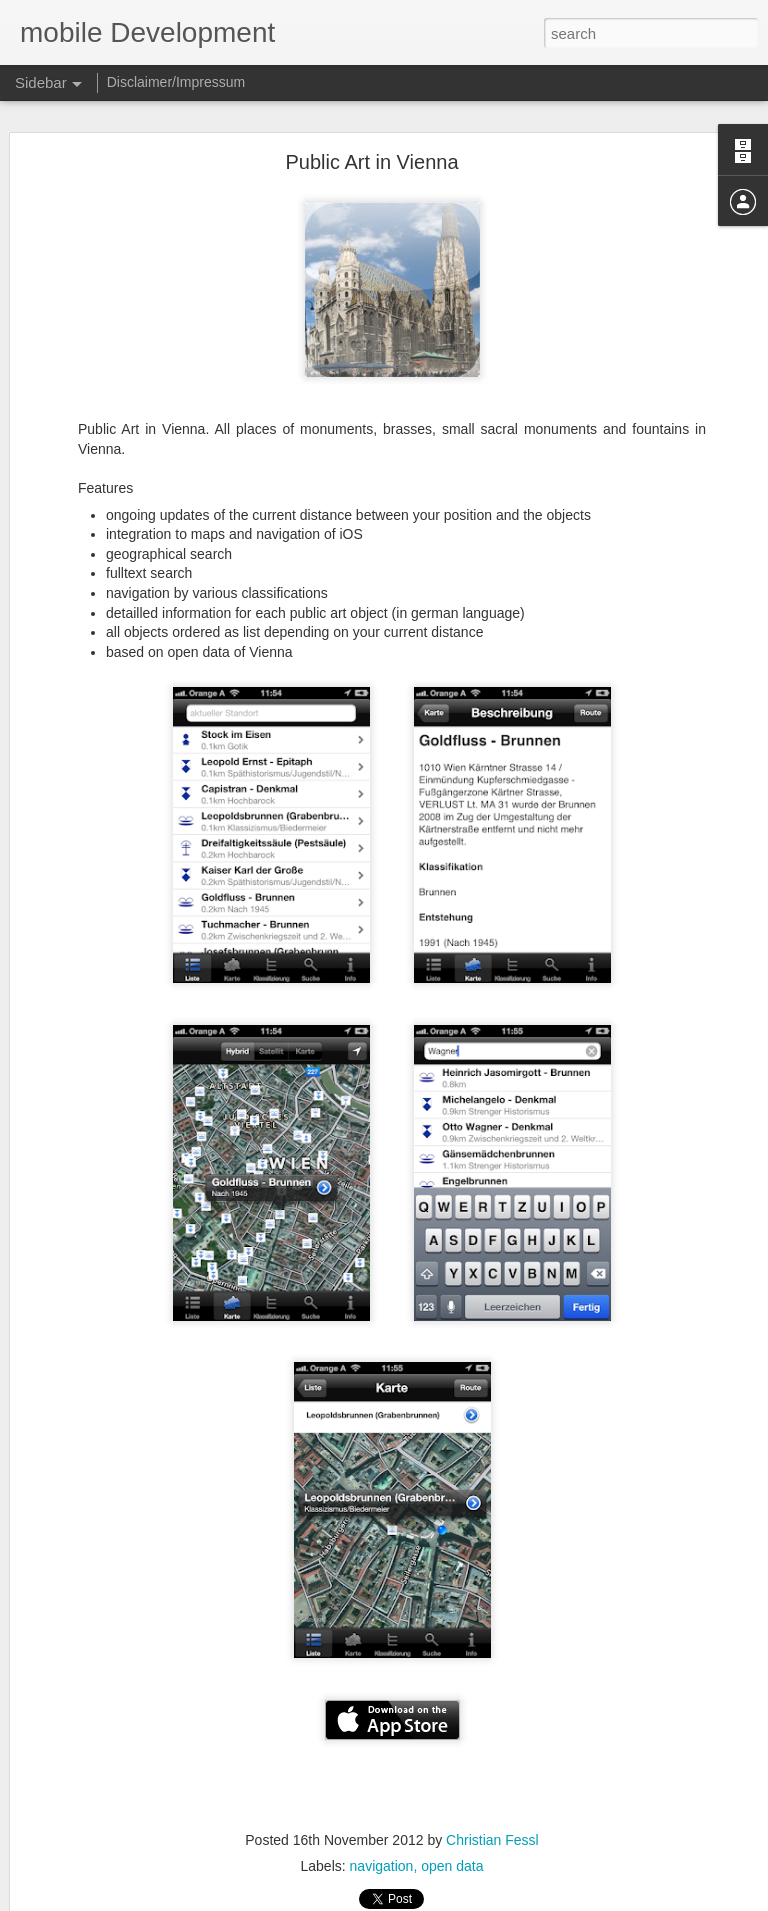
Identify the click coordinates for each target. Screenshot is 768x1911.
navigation (382, 1866)
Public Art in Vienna (371, 162)
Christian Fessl (492, 1840)
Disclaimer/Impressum (176, 82)
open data (452, 1866)
